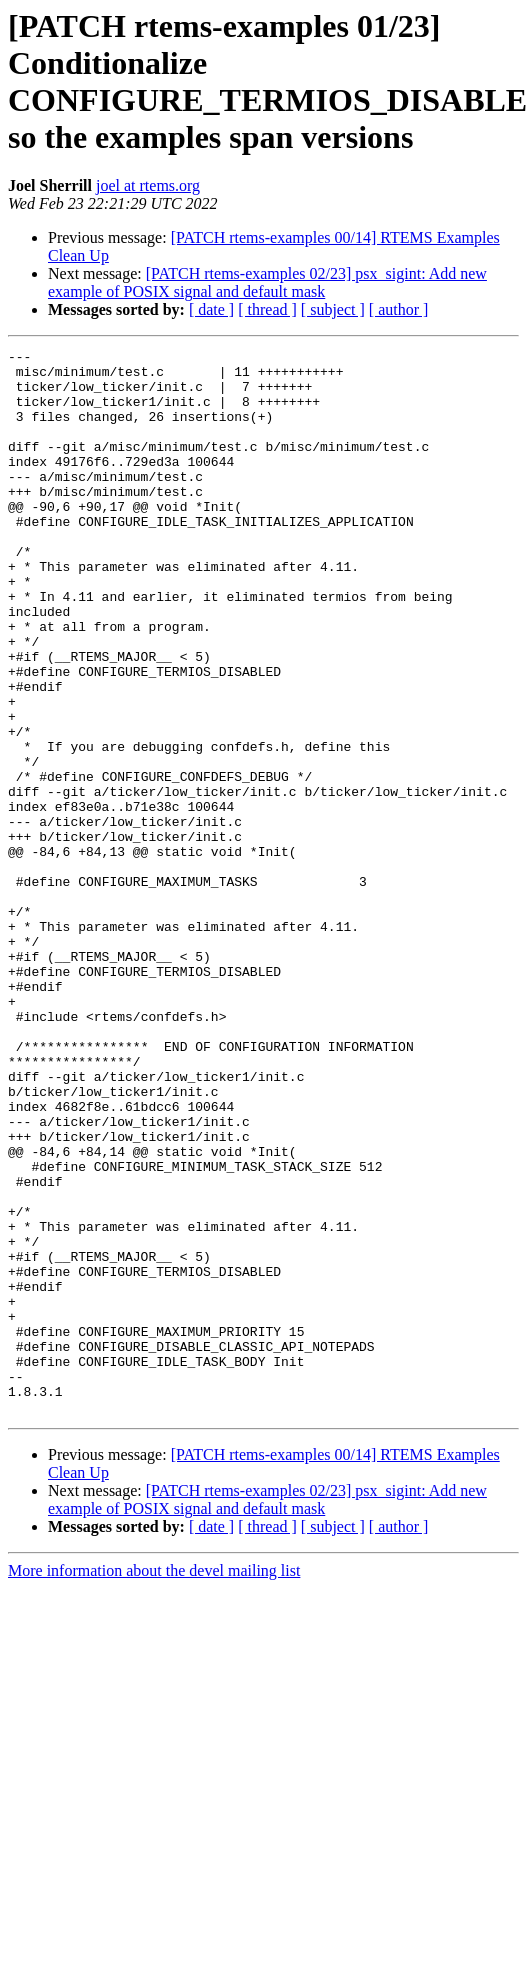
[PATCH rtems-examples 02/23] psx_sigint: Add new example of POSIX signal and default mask (267, 282)
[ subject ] (333, 309)
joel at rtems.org (148, 185)
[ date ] (211, 309)
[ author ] (399, 309)
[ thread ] (267, 309)
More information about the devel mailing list (154, 1783)
